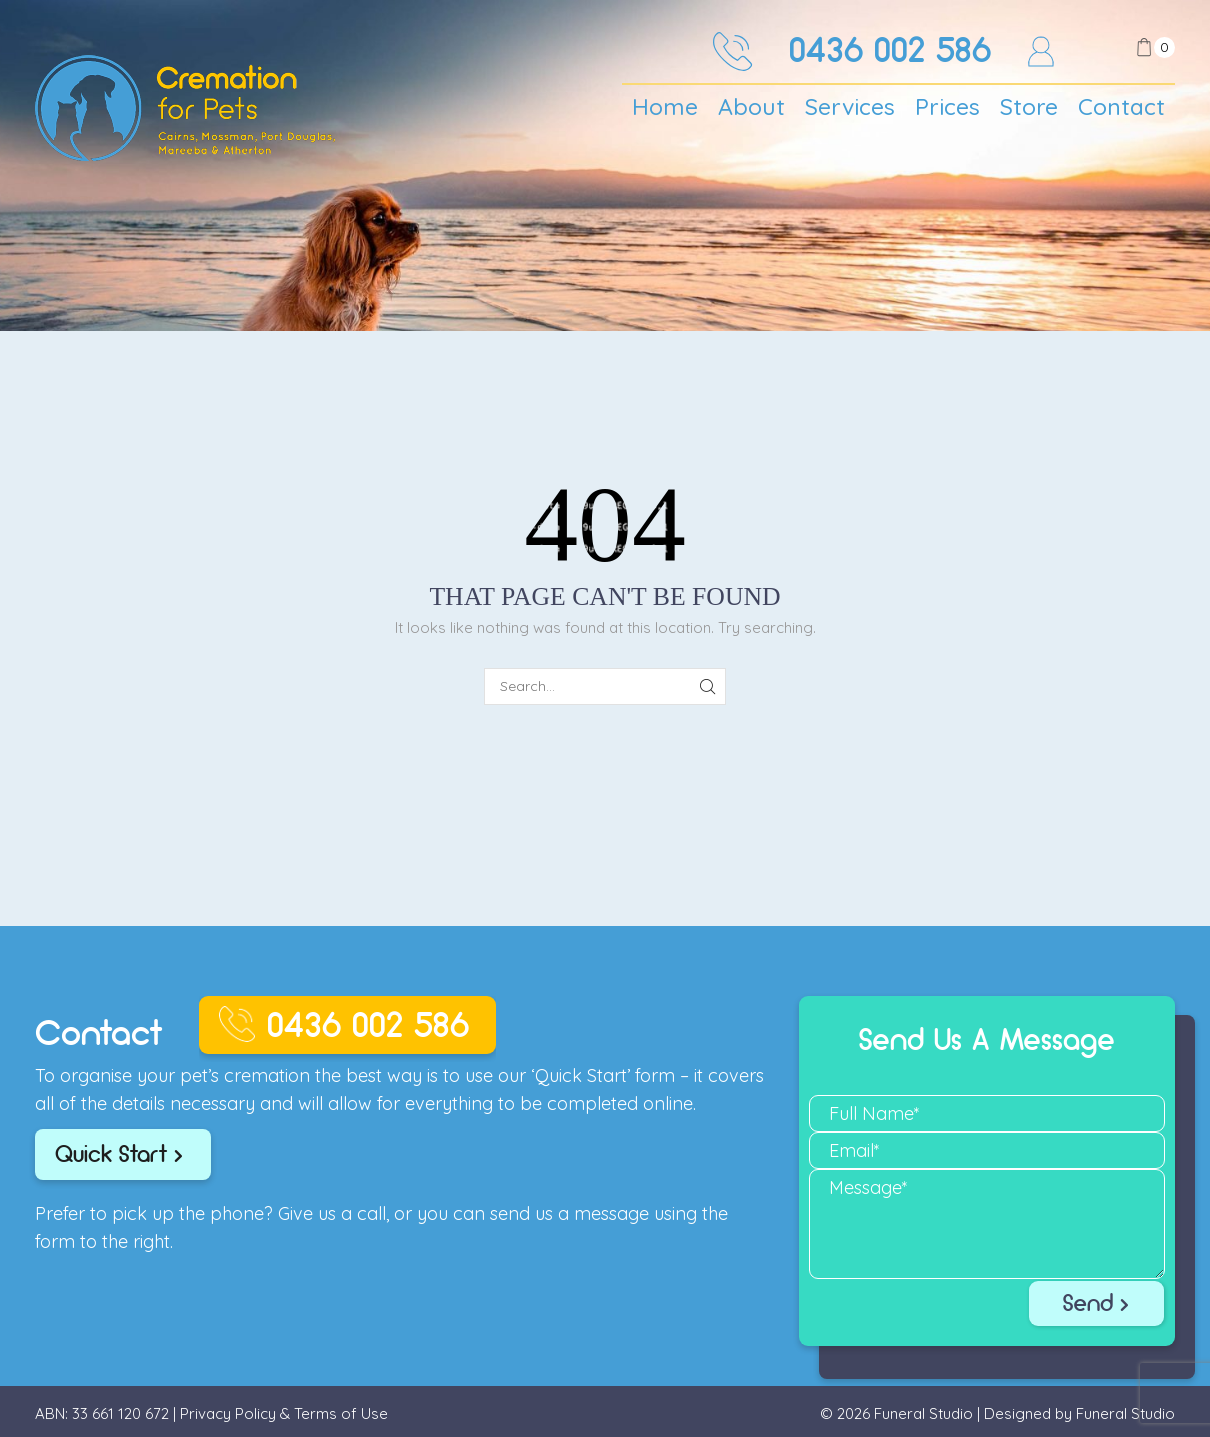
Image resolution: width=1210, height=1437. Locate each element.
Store (1029, 106)
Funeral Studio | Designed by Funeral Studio (1024, 1413)
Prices (947, 106)
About (751, 106)
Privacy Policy (228, 1413)
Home (665, 106)
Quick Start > (119, 1154)
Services (850, 106)
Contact (1121, 106)
